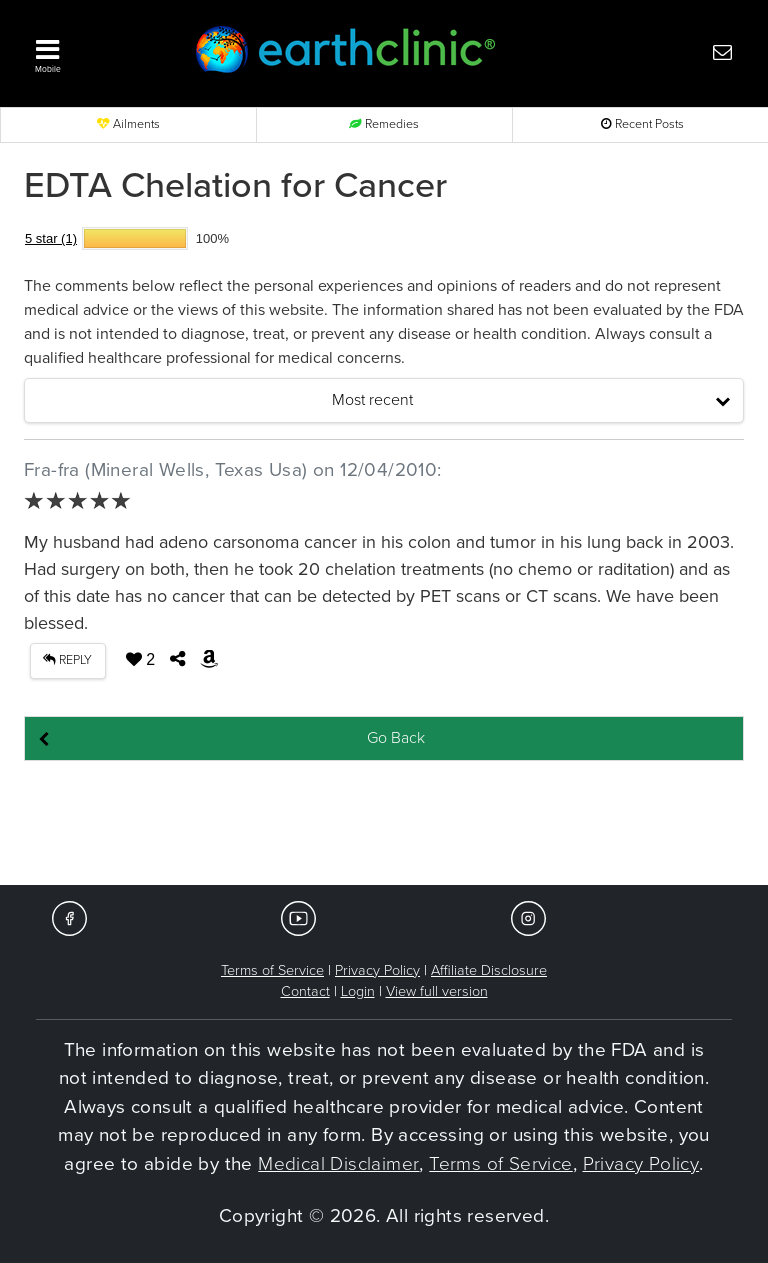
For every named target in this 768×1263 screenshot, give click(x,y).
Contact (305, 991)
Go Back (396, 738)
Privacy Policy (377, 970)
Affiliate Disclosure (489, 970)
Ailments (128, 124)
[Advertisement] (384, 824)
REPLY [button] (67, 660)
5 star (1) (51, 238)
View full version (437, 991)
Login (358, 991)
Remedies (384, 124)
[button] (94, 51)
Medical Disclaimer (338, 1164)
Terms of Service (272, 970)
